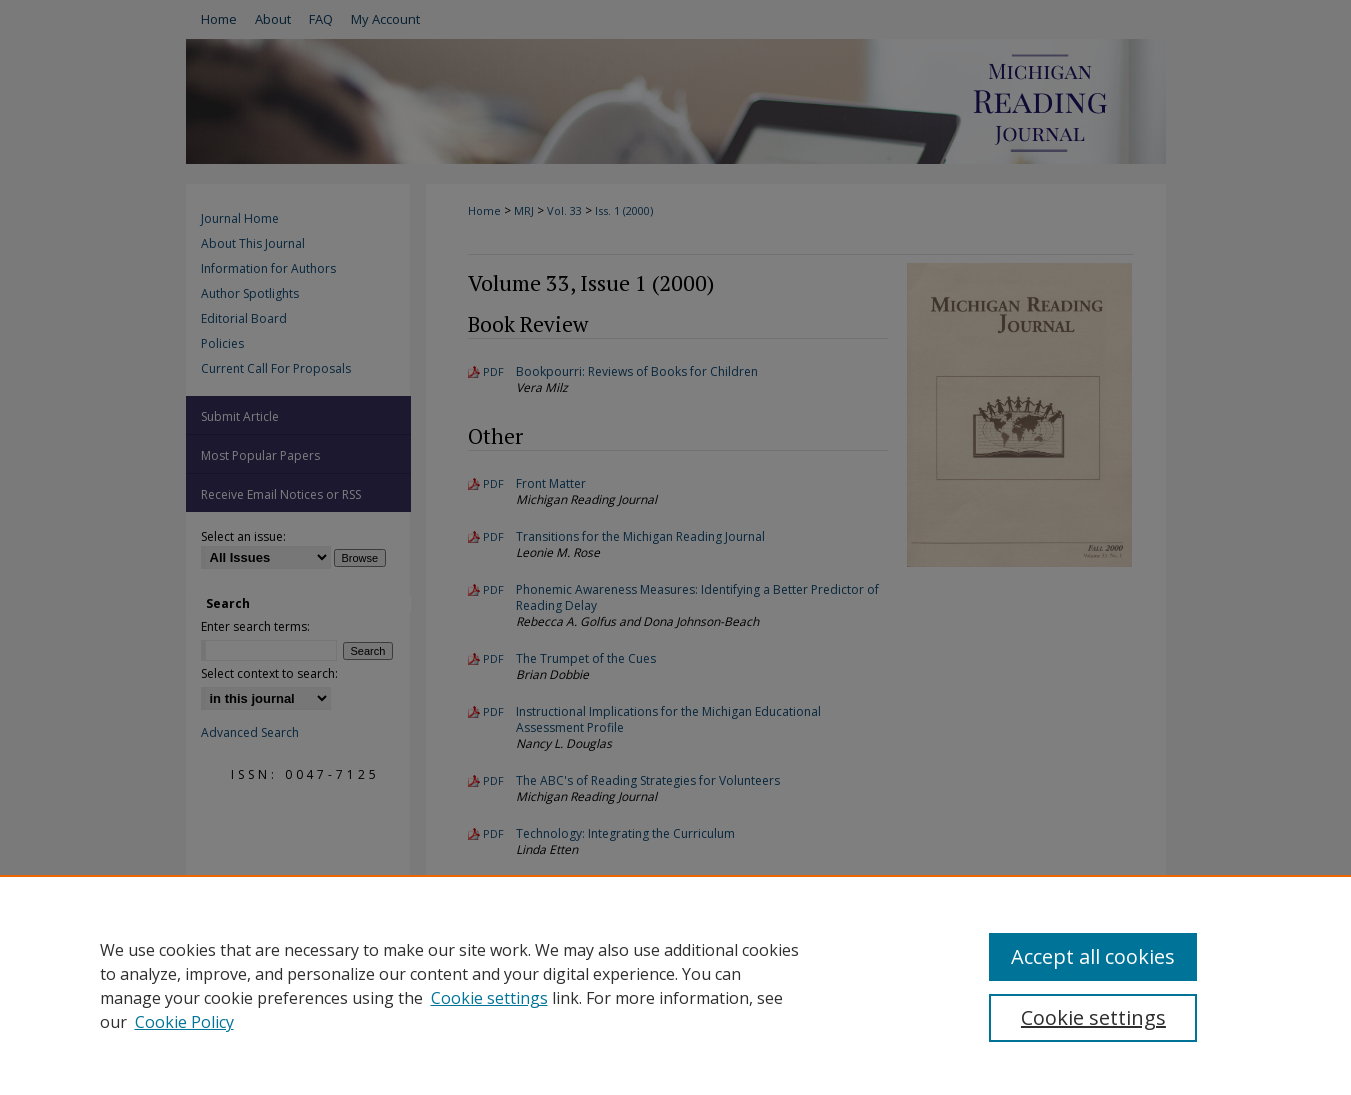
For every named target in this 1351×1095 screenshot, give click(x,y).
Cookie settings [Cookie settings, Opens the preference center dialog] (1093, 1017)
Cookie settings (489, 998)
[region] (675, 985)
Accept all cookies (1093, 956)
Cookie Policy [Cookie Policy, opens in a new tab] (184, 1022)
